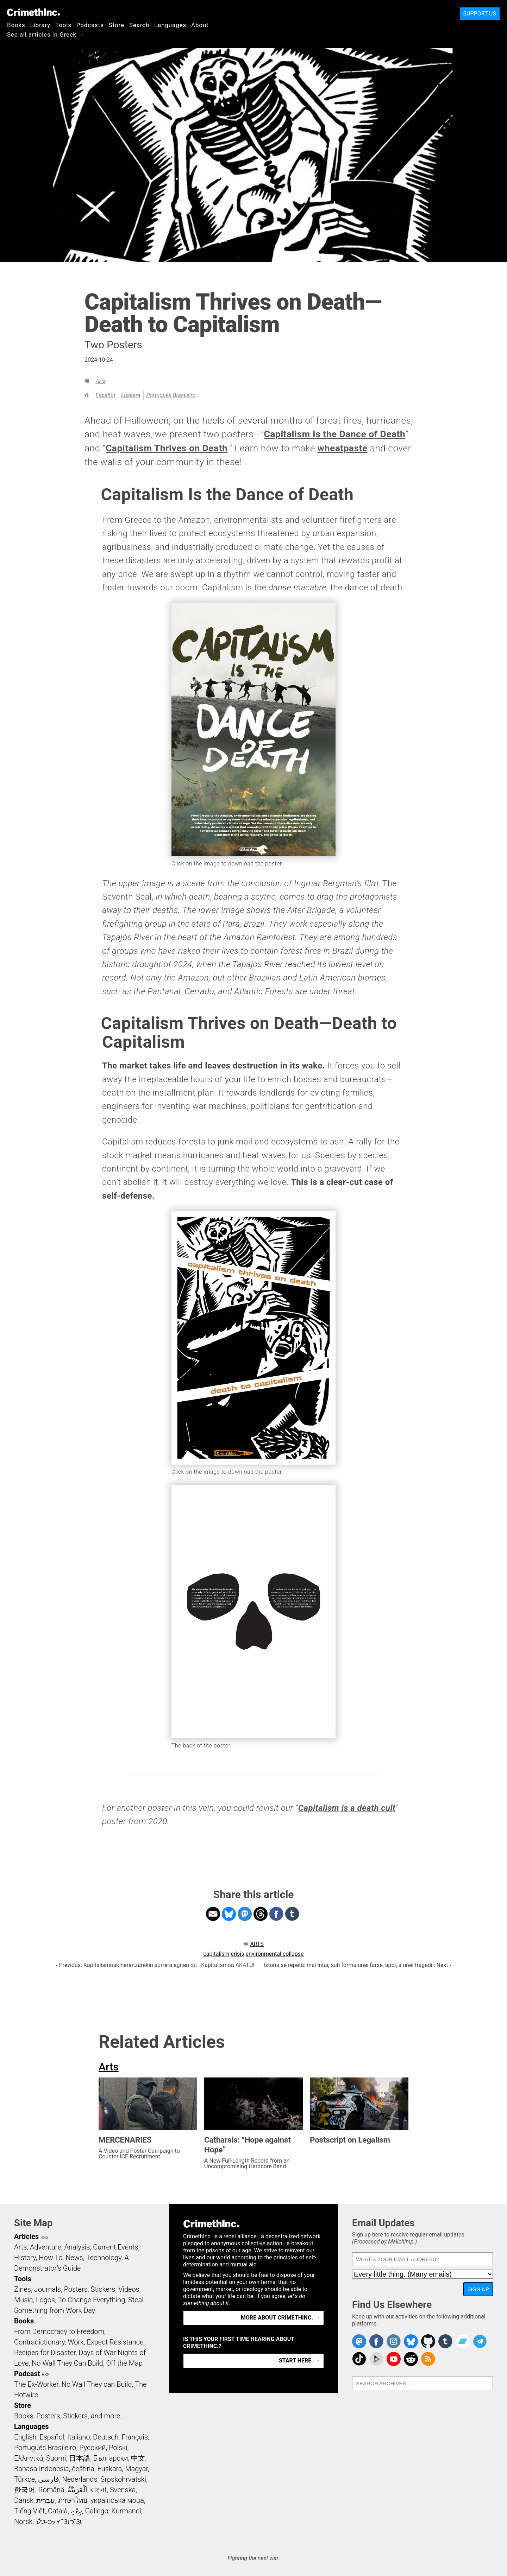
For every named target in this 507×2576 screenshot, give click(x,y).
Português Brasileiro (171, 395)
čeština (83, 2468)
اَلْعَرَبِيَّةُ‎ (77, 2490)
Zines (22, 2289)
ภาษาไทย (72, 2500)
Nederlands (79, 2479)
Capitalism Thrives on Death (166, 448)
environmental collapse (274, 1953)
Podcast (27, 2373)
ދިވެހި (76, 2511)
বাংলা (98, 2490)
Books (16, 24)
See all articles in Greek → (45, 34)
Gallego (96, 2511)
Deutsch (105, 2437)
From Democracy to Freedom (59, 2331)
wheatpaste (343, 448)
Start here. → (299, 2360)
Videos (128, 2289)
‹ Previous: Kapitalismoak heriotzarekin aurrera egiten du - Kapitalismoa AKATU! (155, 1965)
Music (23, 2300)
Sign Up (478, 2289)
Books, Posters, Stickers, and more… (69, 2416)
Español (105, 395)
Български (110, 2458)
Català (58, 2511)
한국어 (24, 2490)
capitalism (216, 1953)
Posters (76, 2289)
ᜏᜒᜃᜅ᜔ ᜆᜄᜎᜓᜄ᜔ (59, 2521)
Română (51, 2490)
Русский (92, 2447)
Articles (26, 2236)
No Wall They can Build (97, 2384)
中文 (138, 2458)
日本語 (79, 2458)
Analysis (77, 2247)
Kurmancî (126, 2511)
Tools (63, 24)
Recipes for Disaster (45, 2352)
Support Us (479, 13)
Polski (118, 2447)
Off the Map (124, 2363)
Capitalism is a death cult (347, 1808)
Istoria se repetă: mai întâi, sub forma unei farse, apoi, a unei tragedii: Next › (357, 1965)
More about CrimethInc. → (280, 2317)
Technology (103, 2257)
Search (139, 24)
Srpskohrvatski (123, 2479)
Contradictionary (39, 2342)
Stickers (103, 2289)
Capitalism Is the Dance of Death (334, 434)
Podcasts (90, 24)
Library (40, 24)
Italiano (78, 2437)
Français (134, 2437)
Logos (45, 2300)
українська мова (117, 2500)
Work (76, 2342)
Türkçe (24, 2479)
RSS (44, 2237)
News (74, 2257)
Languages (170, 24)
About (200, 24)
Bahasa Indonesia (41, 2468)
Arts (100, 381)
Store (116, 24)
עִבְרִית (45, 2500)
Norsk (23, 2521)
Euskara (130, 395)
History (25, 2257)
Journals (47, 2289)
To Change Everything (91, 2300)
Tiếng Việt (29, 2511)
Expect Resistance (115, 2342)
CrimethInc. (33, 12)
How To (50, 2257)
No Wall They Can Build (67, 2363)
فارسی (48, 2479)
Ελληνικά (28, 2458)
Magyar (136, 2468)
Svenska (123, 2490)
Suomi (56, 2458)
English (25, 2437)
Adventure (45, 2247)
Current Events (115, 2247)
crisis (237, 1953)
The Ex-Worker (36, 2384)
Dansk (23, 2500)
